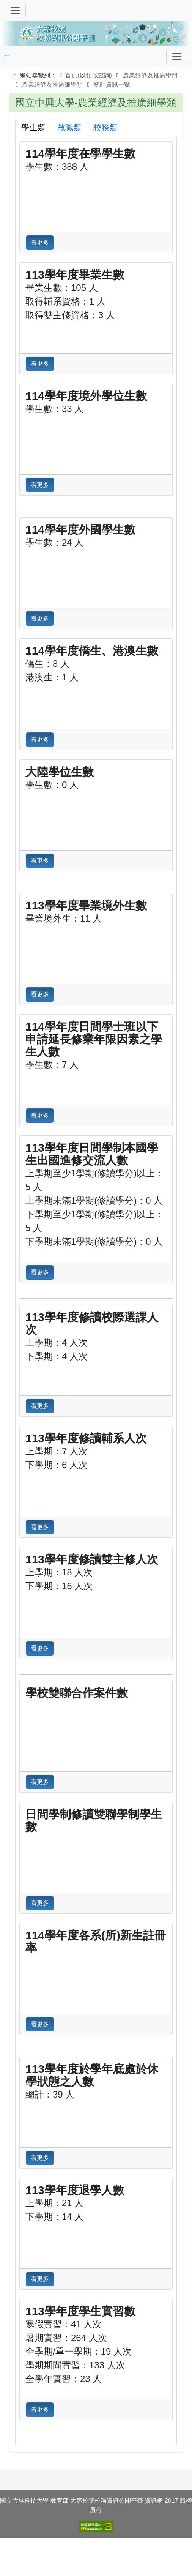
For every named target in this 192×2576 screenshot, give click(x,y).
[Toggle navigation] (176, 56)
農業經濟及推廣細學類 (52, 84)
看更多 (40, 242)
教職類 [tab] (69, 127)
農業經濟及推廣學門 (150, 75)
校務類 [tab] (105, 127)
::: (7, 56)
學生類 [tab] (33, 127)
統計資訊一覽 (112, 84)
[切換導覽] (15, 10)
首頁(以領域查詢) (85, 75)
